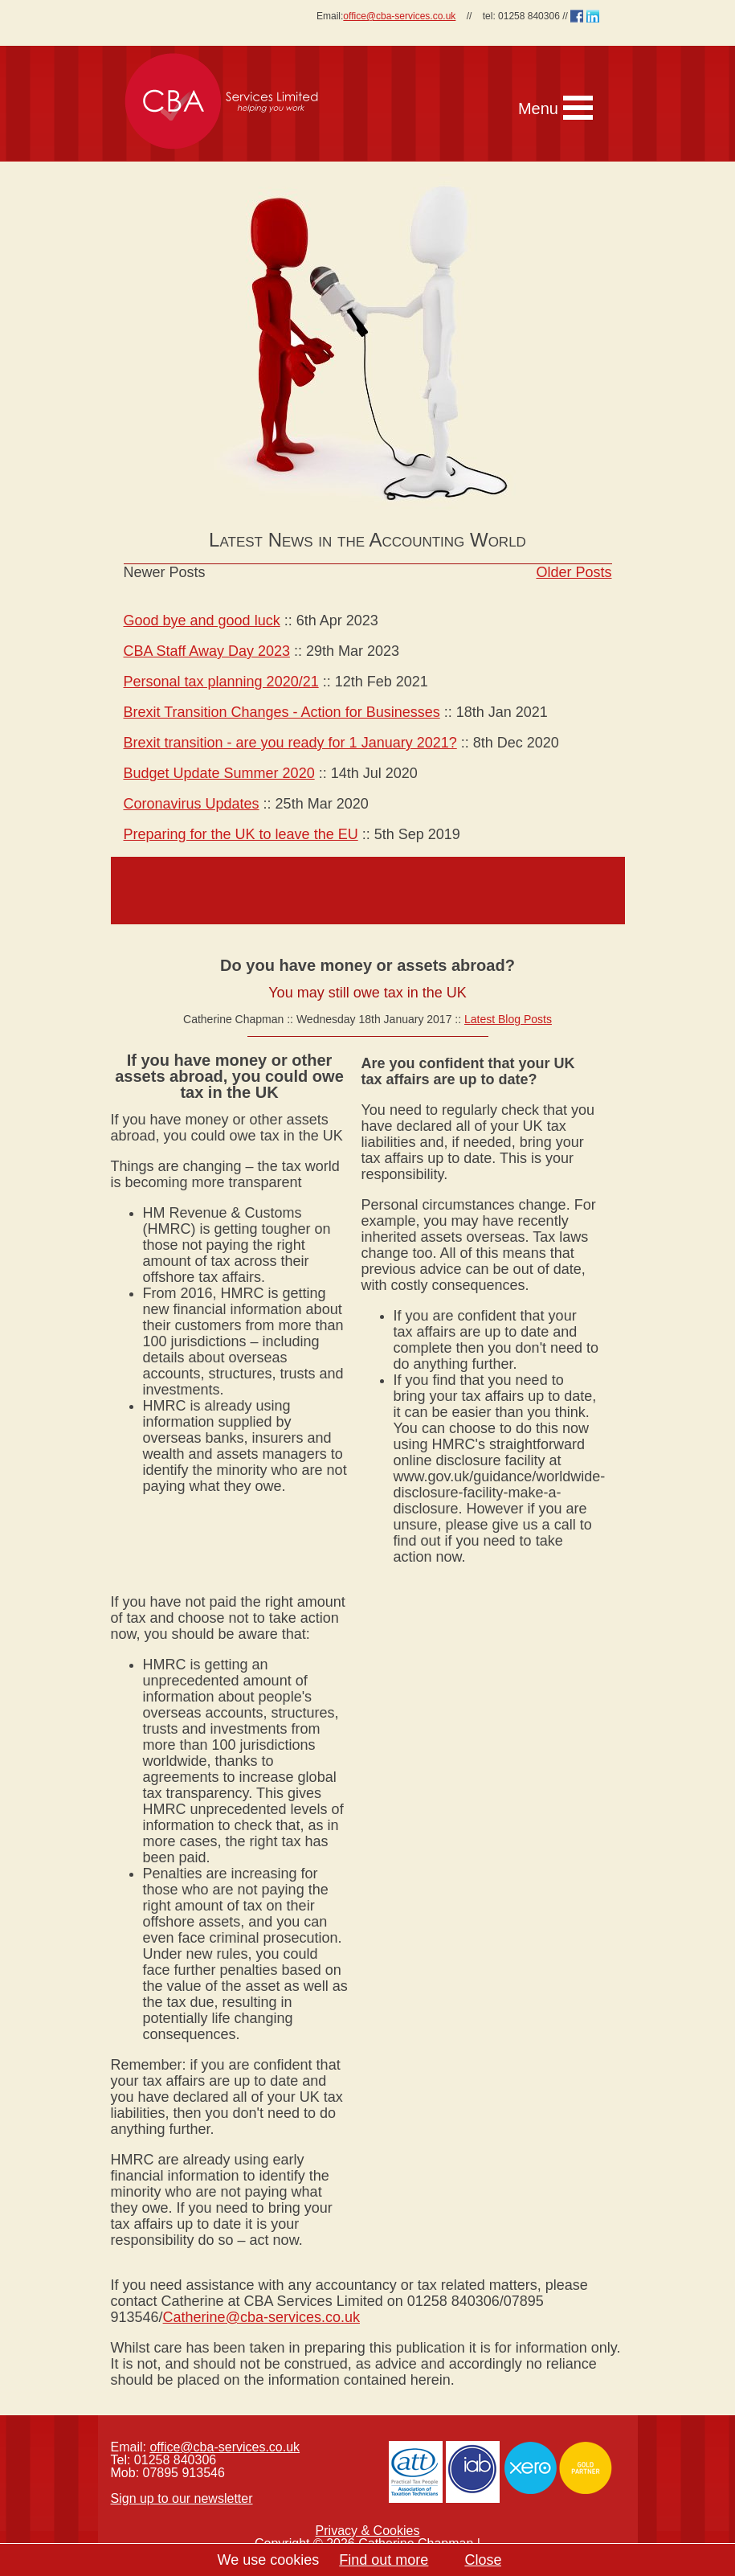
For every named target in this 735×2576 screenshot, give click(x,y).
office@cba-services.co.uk (399, 16)
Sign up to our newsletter (182, 2498)
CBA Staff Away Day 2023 (207, 651)
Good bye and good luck (202, 620)
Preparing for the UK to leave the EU (241, 834)
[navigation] (466, 86)
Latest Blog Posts (508, 1019)
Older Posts (573, 572)
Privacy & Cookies (368, 2530)
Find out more (383, 2560)
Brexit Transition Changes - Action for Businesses (282, 712)
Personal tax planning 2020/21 (221, 682)
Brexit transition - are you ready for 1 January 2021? (290, 743)
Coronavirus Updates (191, 804)
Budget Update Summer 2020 (219, 773)
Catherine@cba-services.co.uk (261, 2317)
